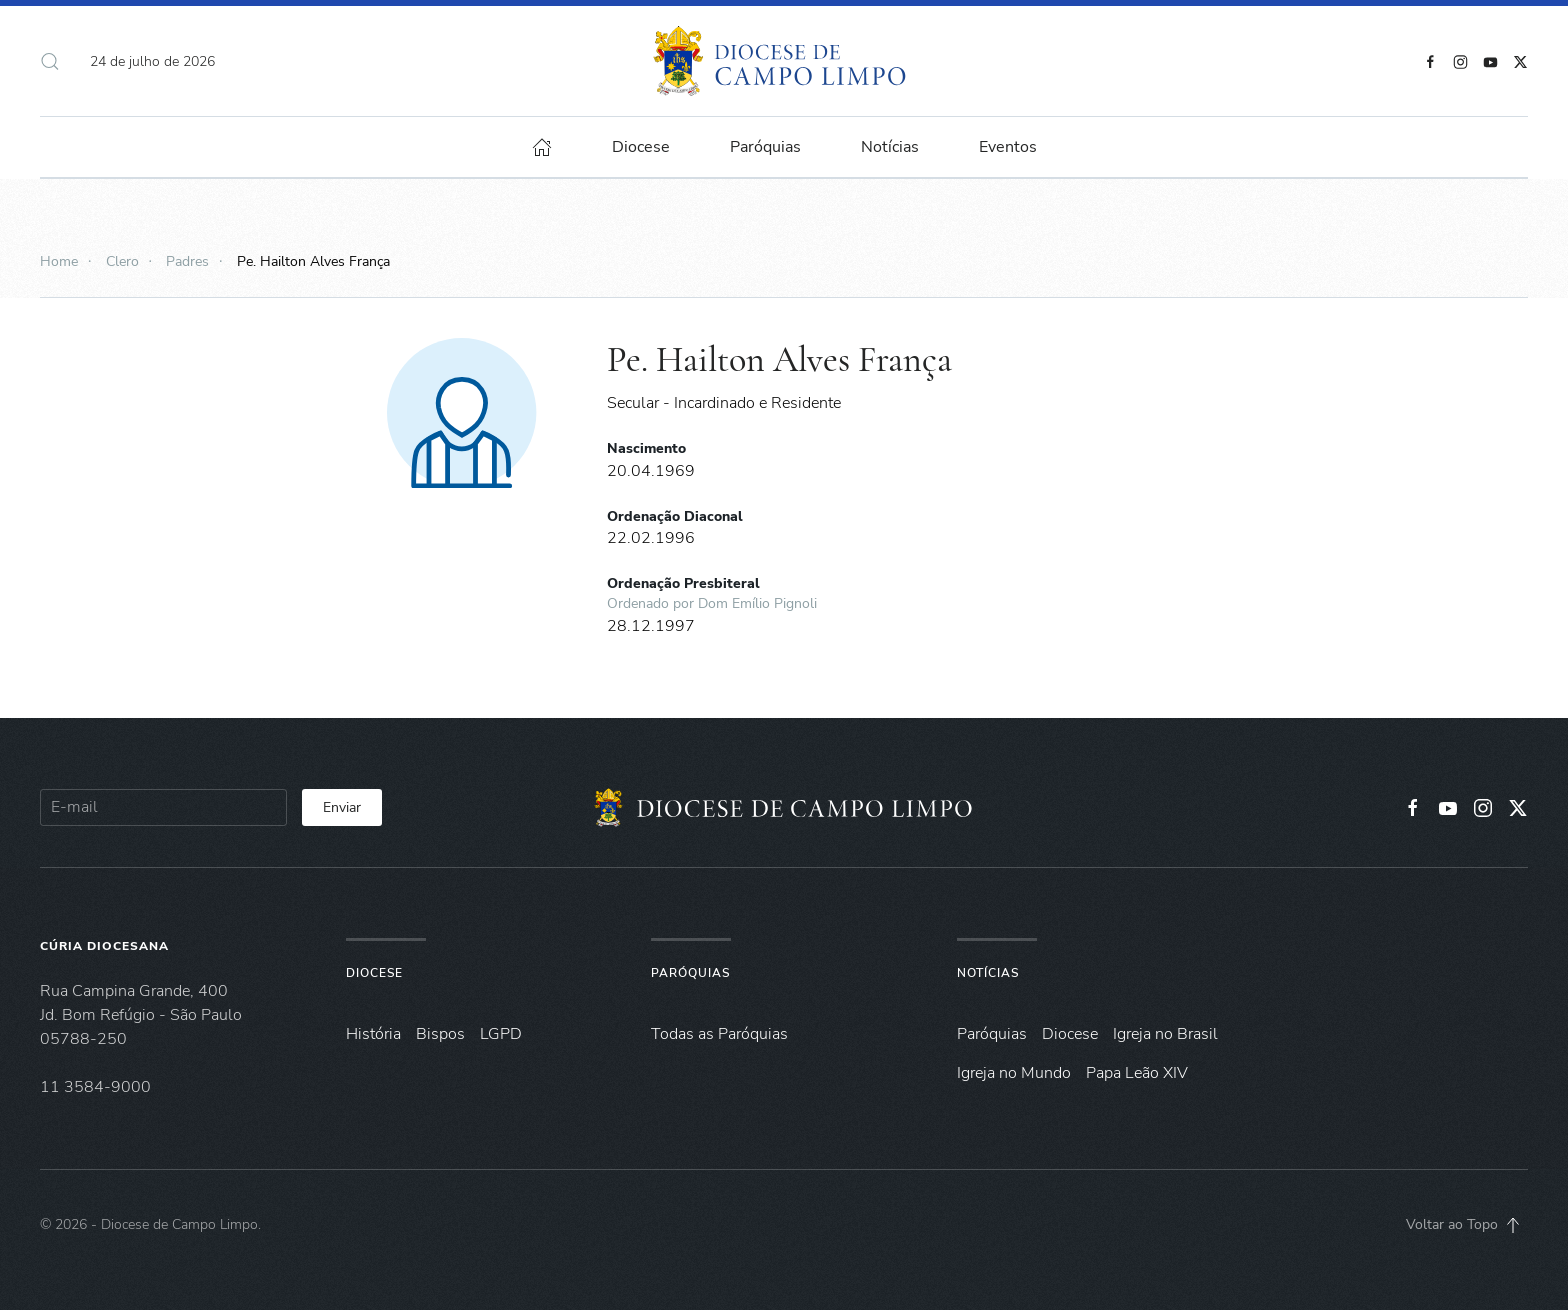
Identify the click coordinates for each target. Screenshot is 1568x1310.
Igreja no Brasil (1165, 1034)
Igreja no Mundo (1014, 1073)
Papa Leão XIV (1137, 1073)
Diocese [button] (641, 147)
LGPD (501, 1034)
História (373, 1034)
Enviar (342, 807)
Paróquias (765, 147)
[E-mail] (163, 807)
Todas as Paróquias (719, 1034)
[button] (50, 61)
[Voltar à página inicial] (784, 61)
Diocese (374, 973)
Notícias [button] (890, 147)
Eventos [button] (1008, 147)
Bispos (440, 1034)
